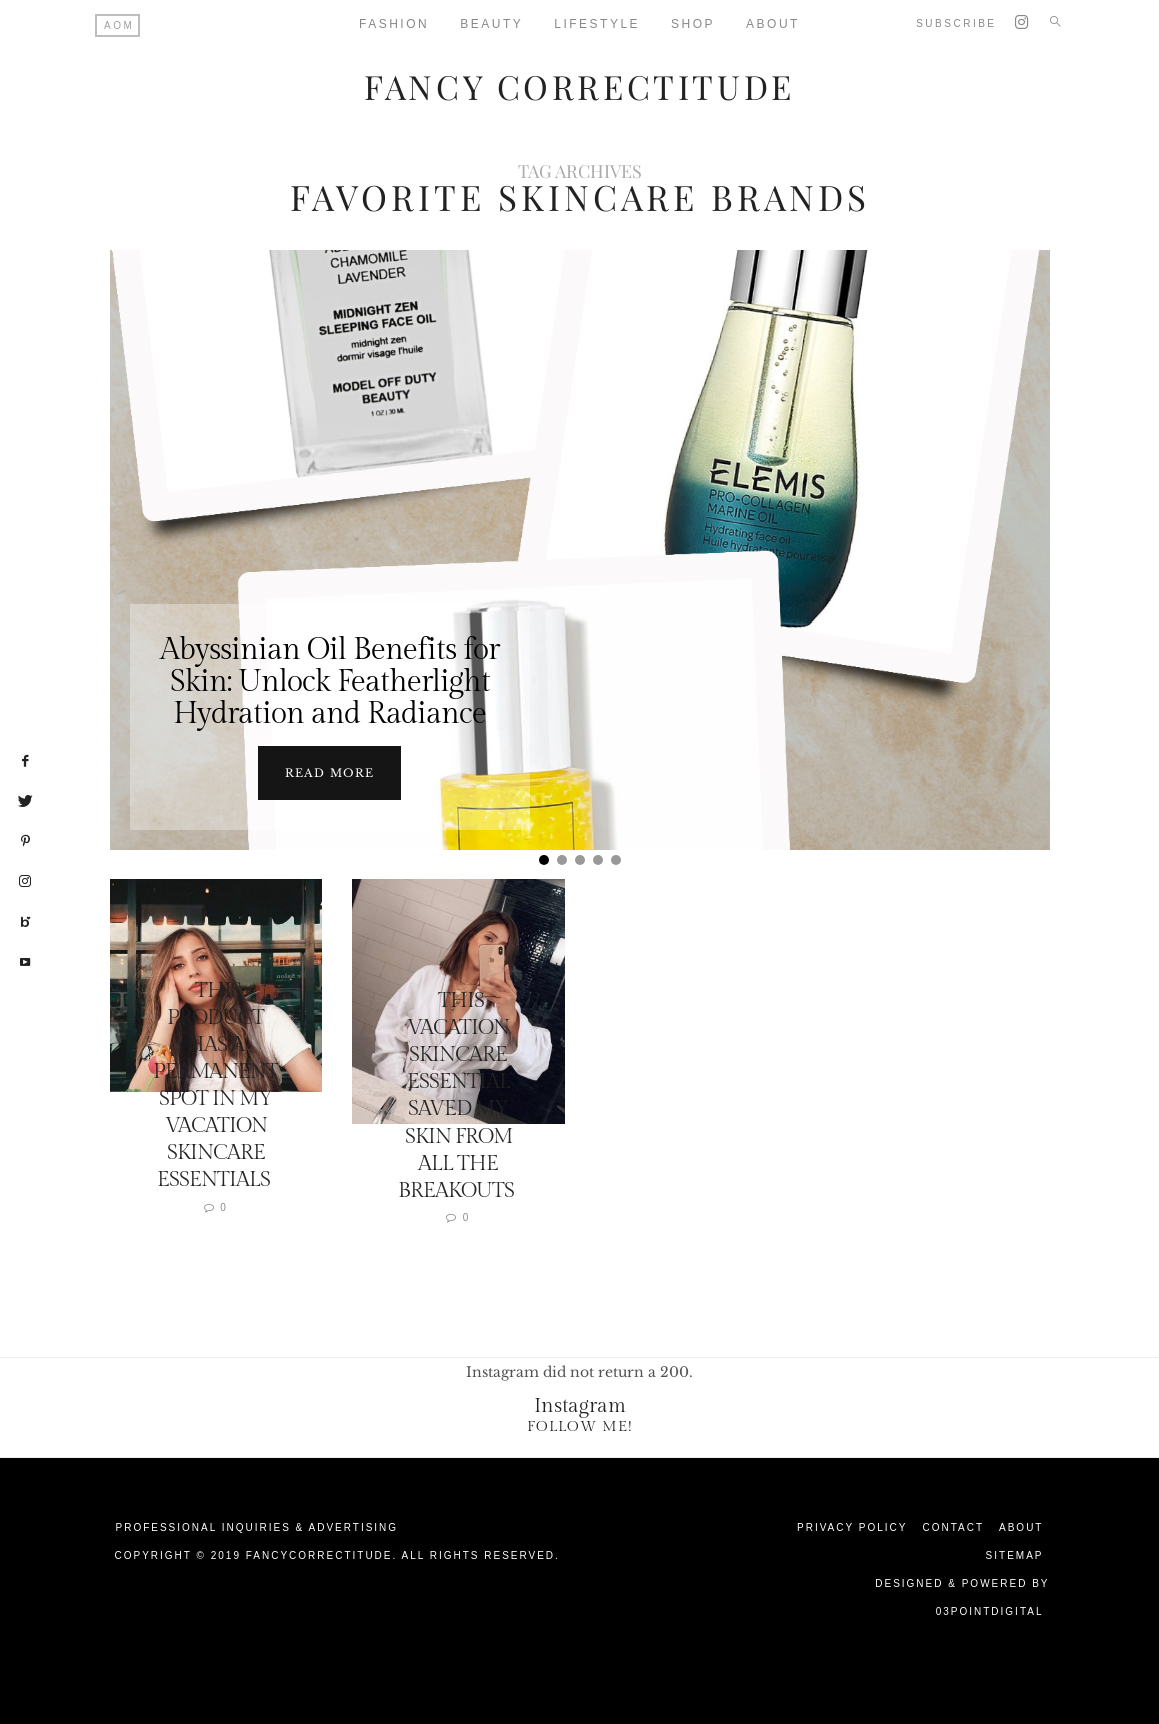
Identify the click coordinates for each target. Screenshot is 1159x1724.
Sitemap (1015, 1554)
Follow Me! (580, 1425)
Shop (693, 24)
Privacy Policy (852, 1526)
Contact (953, 1526)
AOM (119, 25)
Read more (329, 772)
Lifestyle (597, 24)
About (1021, 1526)
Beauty (491, 24)
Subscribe (956, 23)
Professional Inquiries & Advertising (257, 1526)
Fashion (394, 24)
